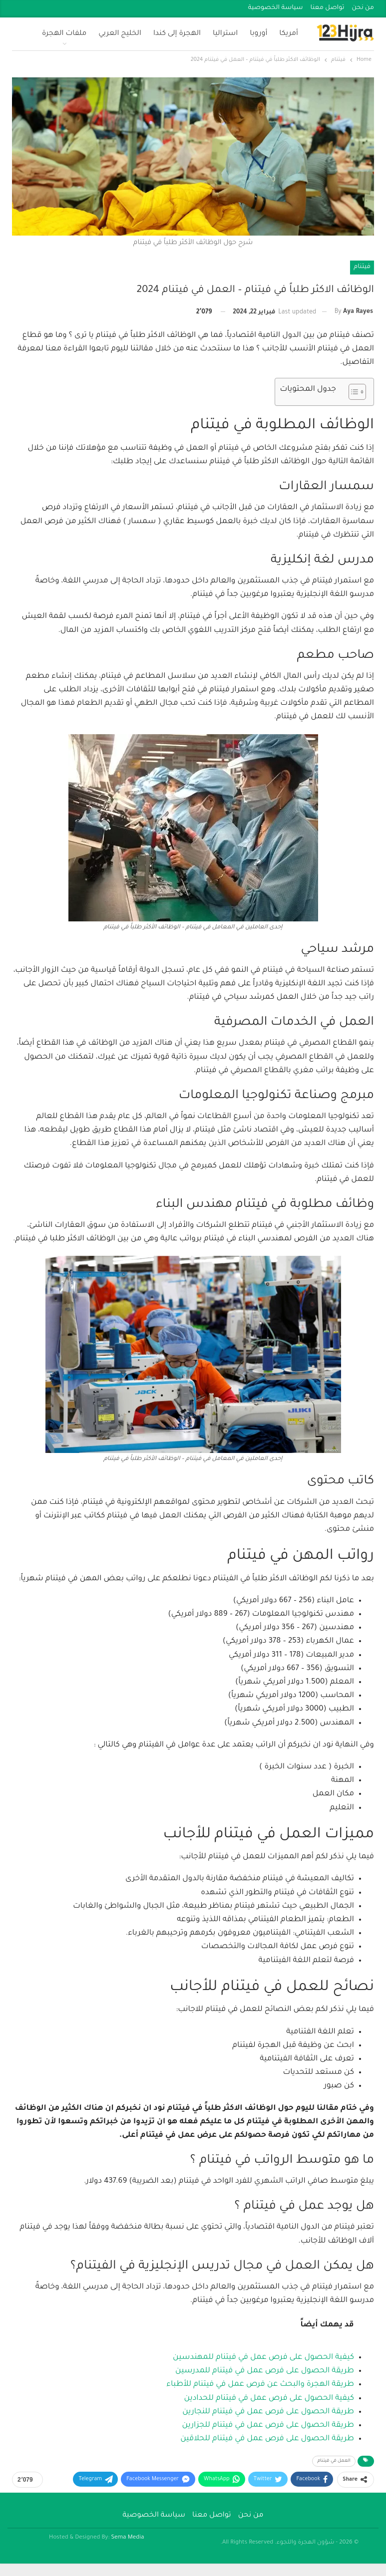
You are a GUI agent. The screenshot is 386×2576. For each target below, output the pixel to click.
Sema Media (127, 2538)
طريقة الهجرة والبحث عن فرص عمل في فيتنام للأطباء (260, 2384)
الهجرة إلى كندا (177, 34)
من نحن (363, 7)
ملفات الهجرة (64, 34)
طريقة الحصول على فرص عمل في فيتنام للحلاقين (267, 2439)
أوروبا (258, 34)
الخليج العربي (119, 34)
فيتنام (362, 267)
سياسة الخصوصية (275, 7)
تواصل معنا (328, 7)
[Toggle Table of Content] (352, 391)
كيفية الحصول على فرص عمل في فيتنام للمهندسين (263, 2357)
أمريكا (288, 34)
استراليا (225, 34)
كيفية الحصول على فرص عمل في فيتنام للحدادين (269, 2398)
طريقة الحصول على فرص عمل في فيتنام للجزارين (268, 2425)
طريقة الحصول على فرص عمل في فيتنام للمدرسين (264, 2371)
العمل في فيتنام (334, 2461)
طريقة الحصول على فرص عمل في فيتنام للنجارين (268, 2412)
